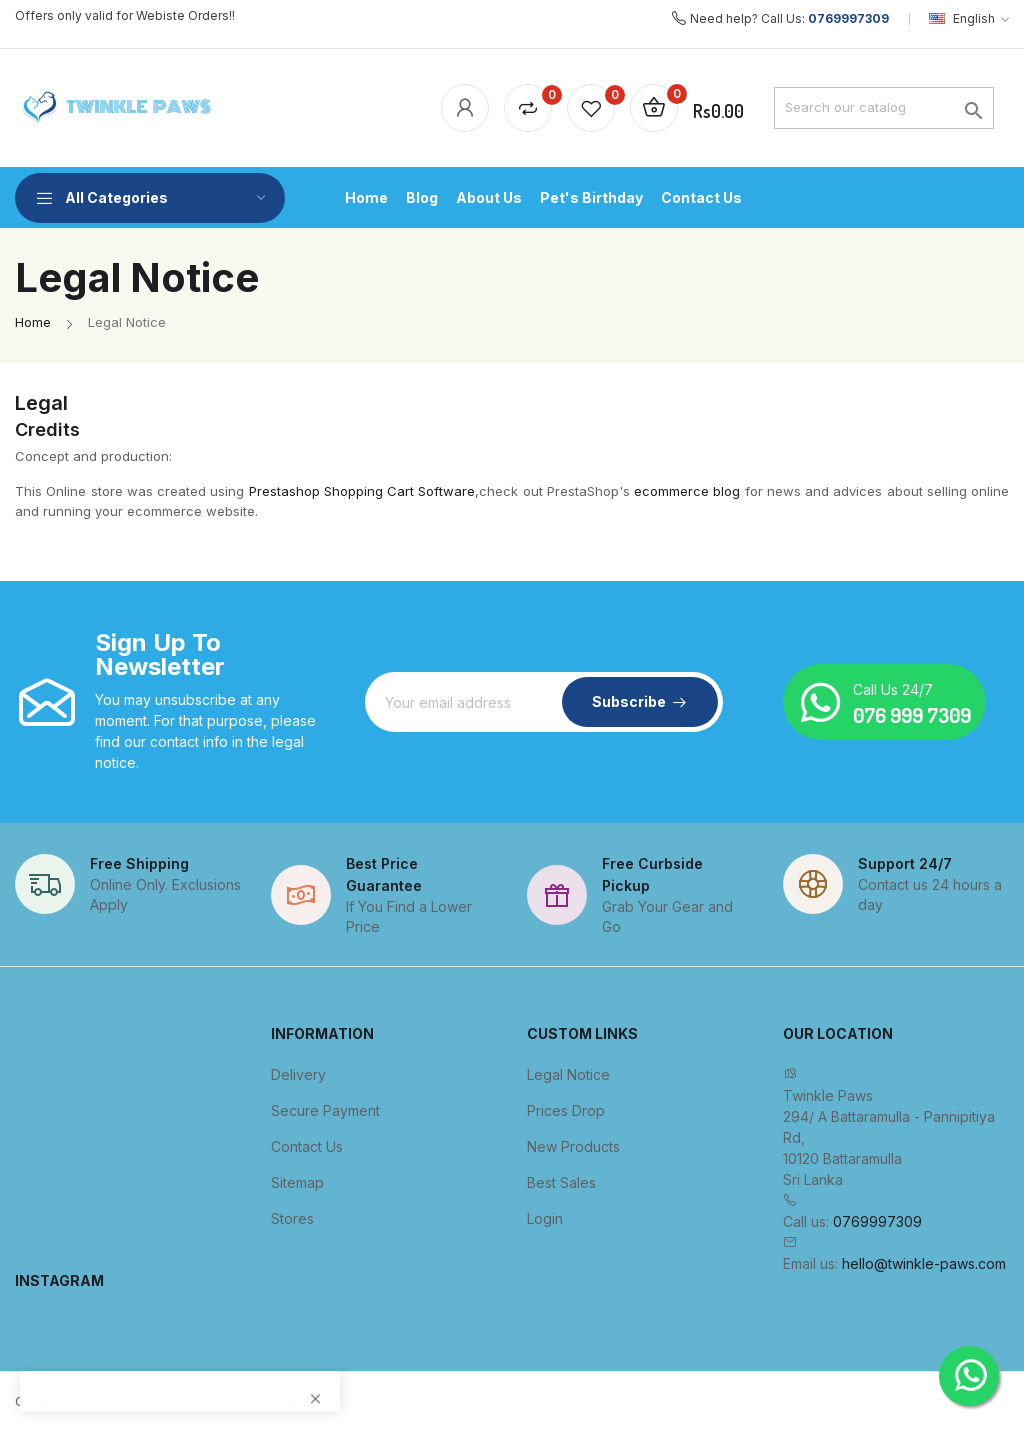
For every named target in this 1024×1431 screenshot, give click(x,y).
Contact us (307, 1146)
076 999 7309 (912, 715)
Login (545, 1218)
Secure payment (325, 1110)
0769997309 (848, 18)
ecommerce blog (687, 491)
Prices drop (566, 1110)
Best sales (561, 1182)
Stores (292, 1218)
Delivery (298, 1074)
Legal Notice (568, 1074)
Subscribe (629, 701)
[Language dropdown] (969, 19)
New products (573, 1146)
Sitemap (297, 1182)
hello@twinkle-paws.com (924, 1263)
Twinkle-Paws (140, 1401)
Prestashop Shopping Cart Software (362, 491)
